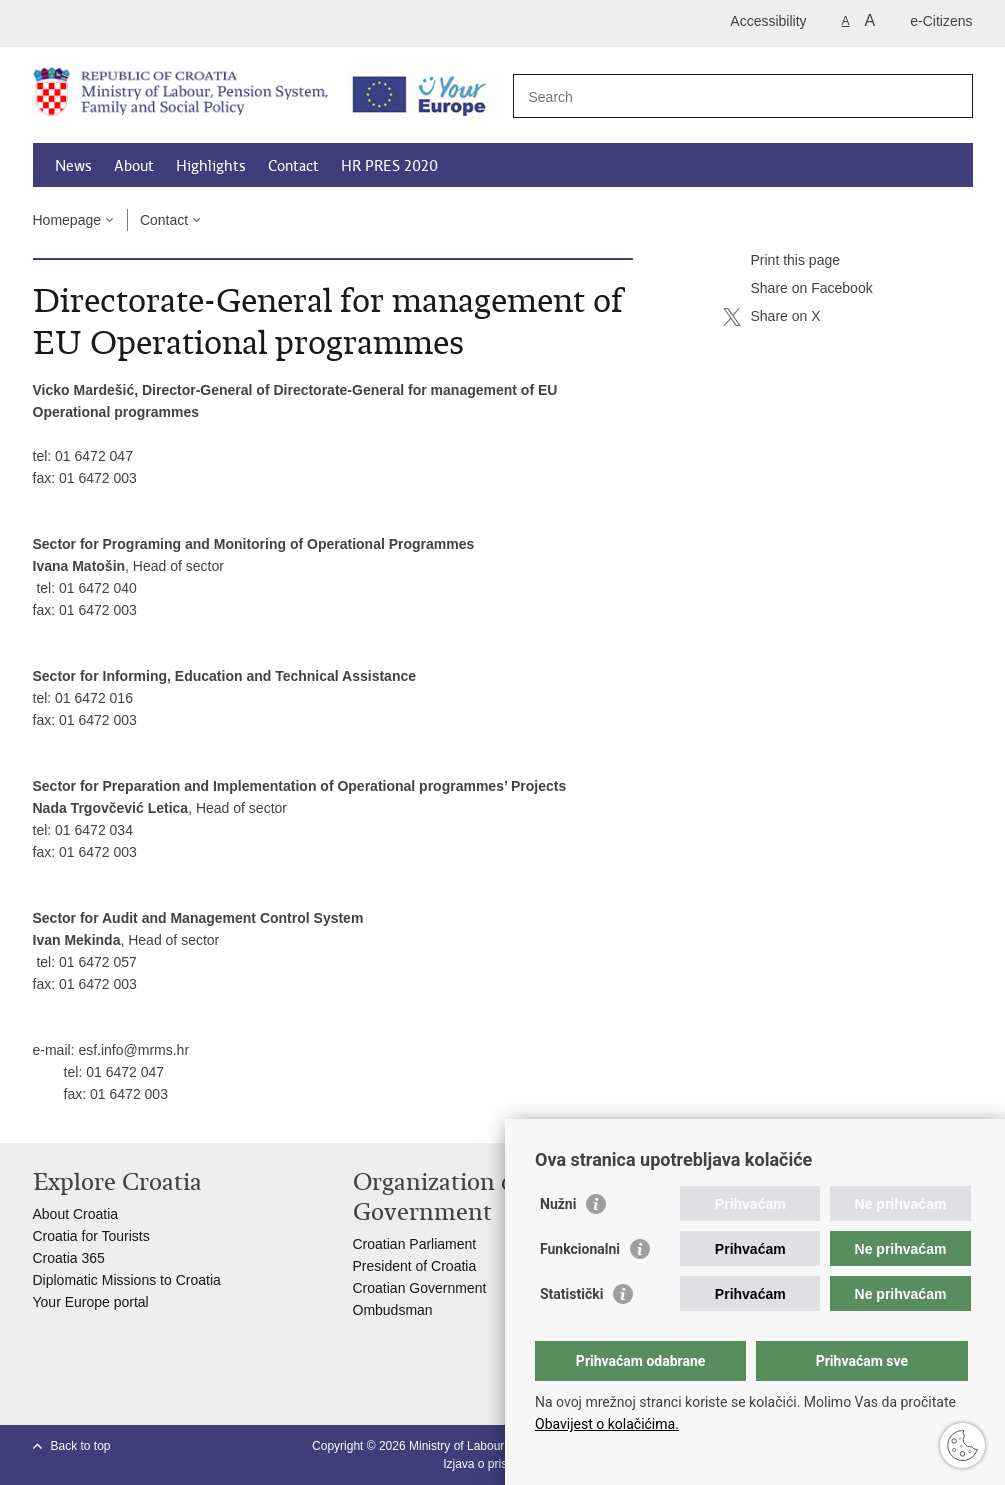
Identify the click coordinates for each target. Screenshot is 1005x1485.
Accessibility (768, 21)
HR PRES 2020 (389, 166)
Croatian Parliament (415, 1244)
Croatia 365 (69, 1258)
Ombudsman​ (393, 1310)
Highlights (211, 166)
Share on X (772, 317)
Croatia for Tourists (91, 1236)
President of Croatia (415, 1266)
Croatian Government (420, 1288)
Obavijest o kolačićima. (607, 1424)
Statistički (571, 1294)
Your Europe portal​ (91, 1302)
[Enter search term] (721, 96)
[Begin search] (950, 96)
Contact (293, 166)
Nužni (558, 1204)
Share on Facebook (798, 289)
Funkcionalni (580, 1249)
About (134, 166)
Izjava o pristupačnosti (502, 1464)
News (73, 166)
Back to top (81, 1446)
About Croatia (76, 1214)
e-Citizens (941, 21)
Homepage (67, 220)
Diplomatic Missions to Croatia (127, 1280)
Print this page (782, 261)
